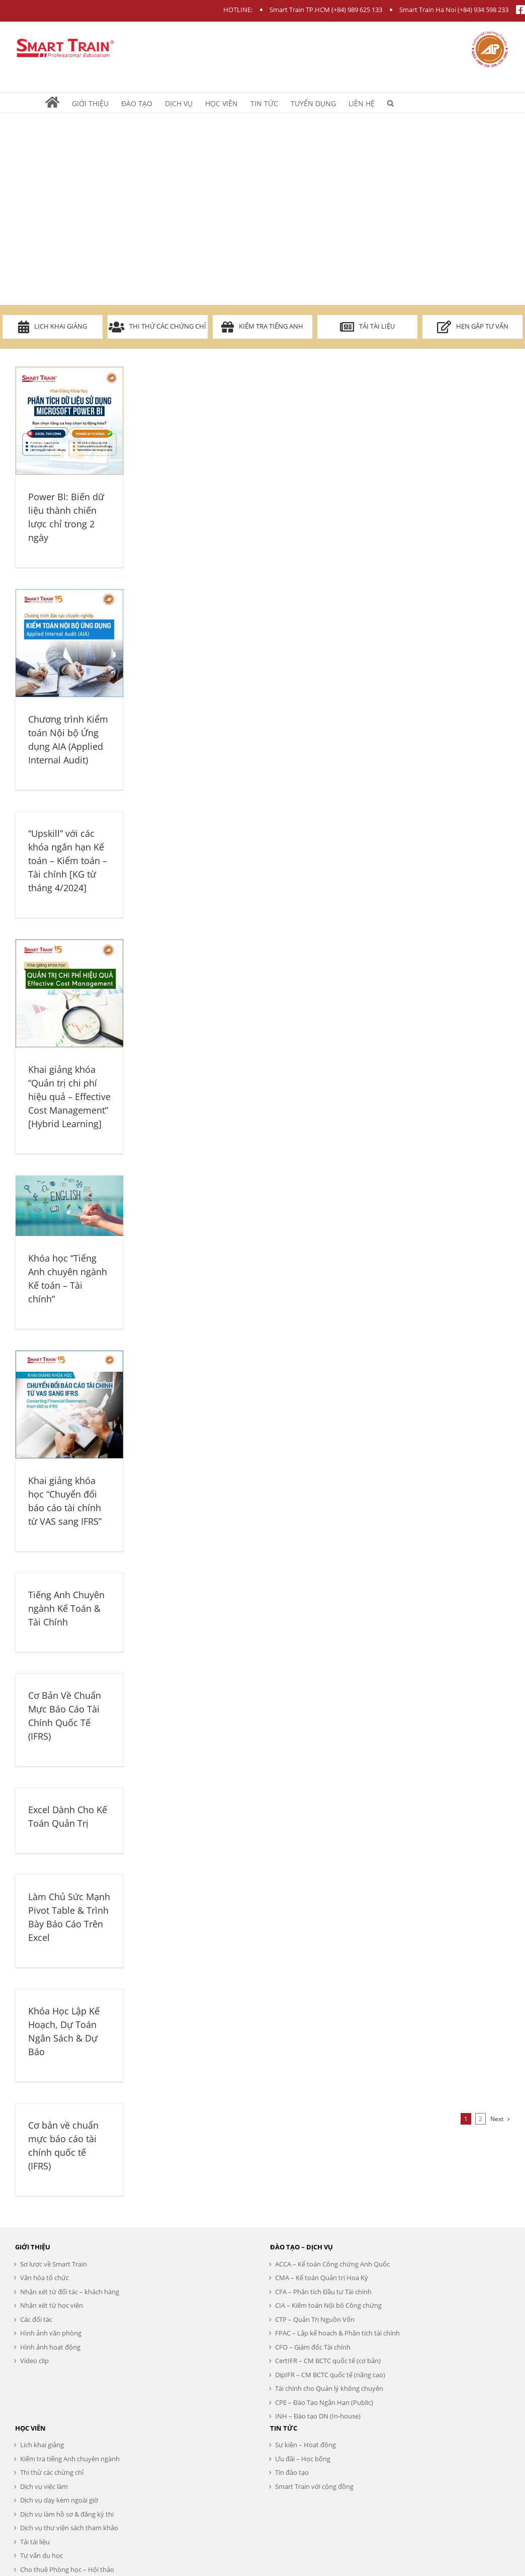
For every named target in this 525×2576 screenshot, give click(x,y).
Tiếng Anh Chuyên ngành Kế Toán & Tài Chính (66, 1608)
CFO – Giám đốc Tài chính (313, 2347)
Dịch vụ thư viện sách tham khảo (69, 2527)
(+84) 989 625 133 (356, 9)
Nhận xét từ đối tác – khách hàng (69, 2291)
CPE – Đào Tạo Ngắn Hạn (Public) (324, 2402)
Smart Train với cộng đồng (314, 2486)
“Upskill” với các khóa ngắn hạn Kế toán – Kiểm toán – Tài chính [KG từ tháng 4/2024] (67, 860)
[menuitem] (58, 103)
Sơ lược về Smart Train (53, 2264)
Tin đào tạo (292, 2472)
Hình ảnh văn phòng (50, 2332)
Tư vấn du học (41, 2555)
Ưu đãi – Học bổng (302, 2458)
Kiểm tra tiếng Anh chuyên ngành (70, 2458)
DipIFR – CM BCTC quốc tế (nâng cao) (330, 2374)
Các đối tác (36, 2319)
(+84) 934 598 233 (483, 9)
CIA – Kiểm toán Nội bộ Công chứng (328, 2305)
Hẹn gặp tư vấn (472, 327)
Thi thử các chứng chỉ (157, 327)
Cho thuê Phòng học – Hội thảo (67, 2569)
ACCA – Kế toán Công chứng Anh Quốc (332, 2264)
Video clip (34, 2360)
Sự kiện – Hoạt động (305, 2444)
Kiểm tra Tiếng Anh (262, 327)
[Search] (390, 103)
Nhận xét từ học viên (51, 2305)
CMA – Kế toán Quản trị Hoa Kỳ (321, 2277)
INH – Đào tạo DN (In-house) (318, 2416)
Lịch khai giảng (52, 327)
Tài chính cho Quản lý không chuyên (329, 2388)
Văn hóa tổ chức (44, 2277)
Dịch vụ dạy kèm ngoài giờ (59, 2500)
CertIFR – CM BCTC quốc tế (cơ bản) (328, 2360)
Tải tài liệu (367, 327)
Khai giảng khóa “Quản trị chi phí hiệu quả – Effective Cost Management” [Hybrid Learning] (69, 1096)
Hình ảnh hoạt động (50, 2347)
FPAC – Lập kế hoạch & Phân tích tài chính (337, 2332)
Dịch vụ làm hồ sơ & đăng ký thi (67, 2514)
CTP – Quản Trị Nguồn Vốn (315, 2319)
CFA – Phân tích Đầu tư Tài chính (323, 2291)
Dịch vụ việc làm (44, 2486)
